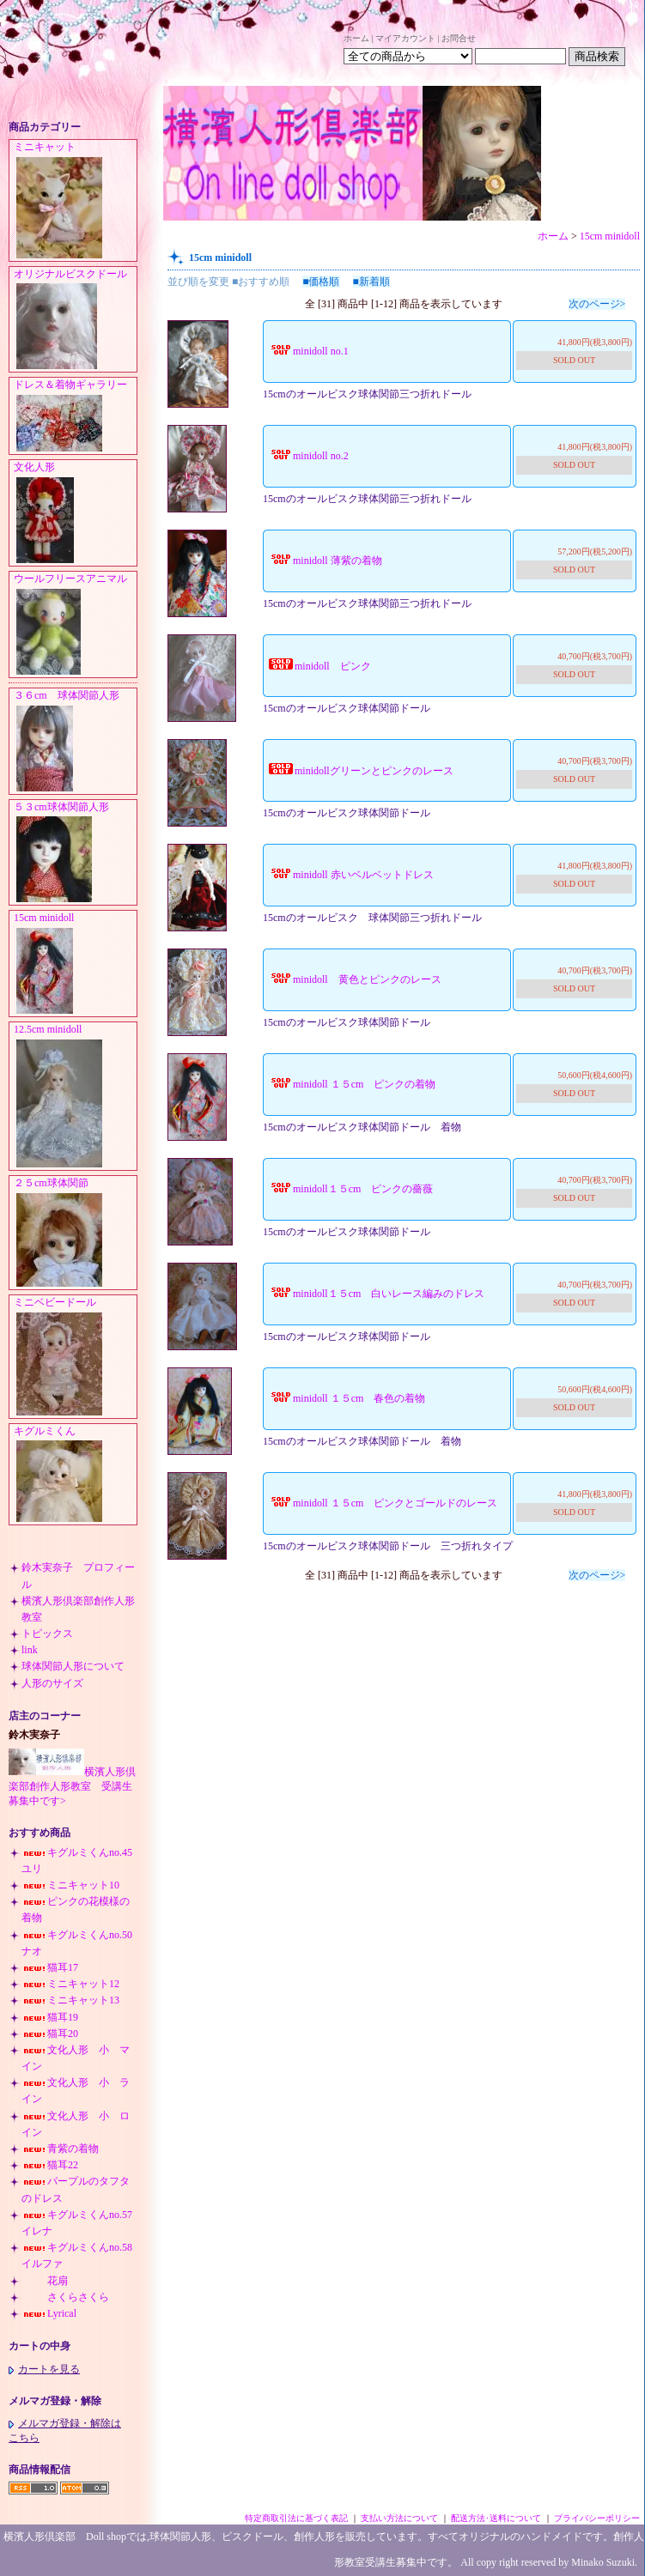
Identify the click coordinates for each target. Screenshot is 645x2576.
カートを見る (44, 2369)
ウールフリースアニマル (75, 625)
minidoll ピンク (319, 666)
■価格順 (320, 282)
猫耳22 (49, 2165)
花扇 (44, 2281)
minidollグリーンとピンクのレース (360, 771)
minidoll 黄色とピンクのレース (354, 979)
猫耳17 (49, 1967)
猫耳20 (49, 2033)
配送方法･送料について (496, 2518)
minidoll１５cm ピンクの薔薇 (350, 1189)
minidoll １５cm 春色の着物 (346, 1398)
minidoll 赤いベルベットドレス (350, 875)
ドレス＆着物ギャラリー (75, 416)
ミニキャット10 (70, 1885)
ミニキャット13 (70, 2000)
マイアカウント (405, 38)
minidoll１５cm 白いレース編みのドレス (375, 1294)
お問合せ (458, 38)
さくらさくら (65, 2297)
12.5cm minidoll (75, 1096)
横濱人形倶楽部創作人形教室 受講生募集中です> (72, 1786)
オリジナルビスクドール (75, 320)
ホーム (356, 38)
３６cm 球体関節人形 (75, 741)
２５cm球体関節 (75, 1233)
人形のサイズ (52, 1683)
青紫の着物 (60, 2149)
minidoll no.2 (308, 456)
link (29, 1650)
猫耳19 (49, 2017)
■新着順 (371, 282)
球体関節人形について (73, 1666)
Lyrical (48, 2313)
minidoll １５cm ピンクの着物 (351, 1084)
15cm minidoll (75, 964)
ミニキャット (75, 201)
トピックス (47, 1633)
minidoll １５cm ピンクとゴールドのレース (382, 1503)
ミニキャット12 (70, 1984)
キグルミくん (75, 1475)
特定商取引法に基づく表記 (296, 2518)
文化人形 (75, 513)
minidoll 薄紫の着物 (324, 561)
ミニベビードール (75, 1357)
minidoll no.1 (308, 351)
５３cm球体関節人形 (75, 853)
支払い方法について (399, 2518)
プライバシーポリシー (597, 2518)
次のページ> (597, 304)
